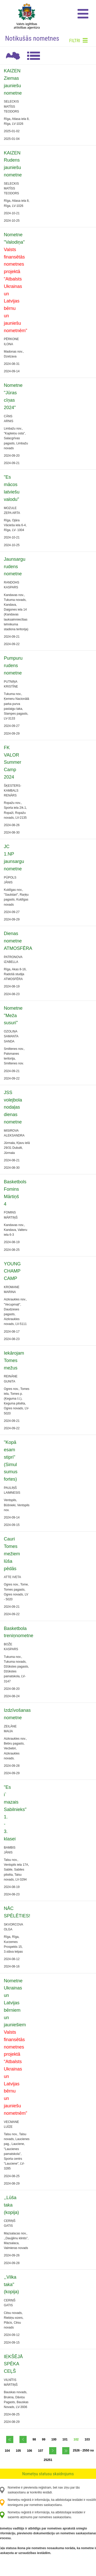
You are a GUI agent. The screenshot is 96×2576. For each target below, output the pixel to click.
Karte (12, 55)
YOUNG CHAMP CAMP (12, 1271)
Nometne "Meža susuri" (13, 1016)
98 (34, 2439)
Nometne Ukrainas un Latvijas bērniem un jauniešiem (15, 2003)
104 (7, 2451)
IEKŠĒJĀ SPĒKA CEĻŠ (13, 2364)
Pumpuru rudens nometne (13, 666)
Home (25, 15)
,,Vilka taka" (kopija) (11, 2284)
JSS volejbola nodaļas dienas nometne (13, 1107)
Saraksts (33, 55)
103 (87, 2439)
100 (53, 2439)
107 (40, 2451)
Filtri (78, 40)
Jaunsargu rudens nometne (14, 567)
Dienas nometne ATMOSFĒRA (18, 941)
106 (29, 2451)
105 (18, 2451)
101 (65, 2439)
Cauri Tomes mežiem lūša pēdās (12, 1553)
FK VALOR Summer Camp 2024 (12, 762)
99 (43, 2439)
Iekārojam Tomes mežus (14, 1360)
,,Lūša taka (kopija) (11, 2205)
